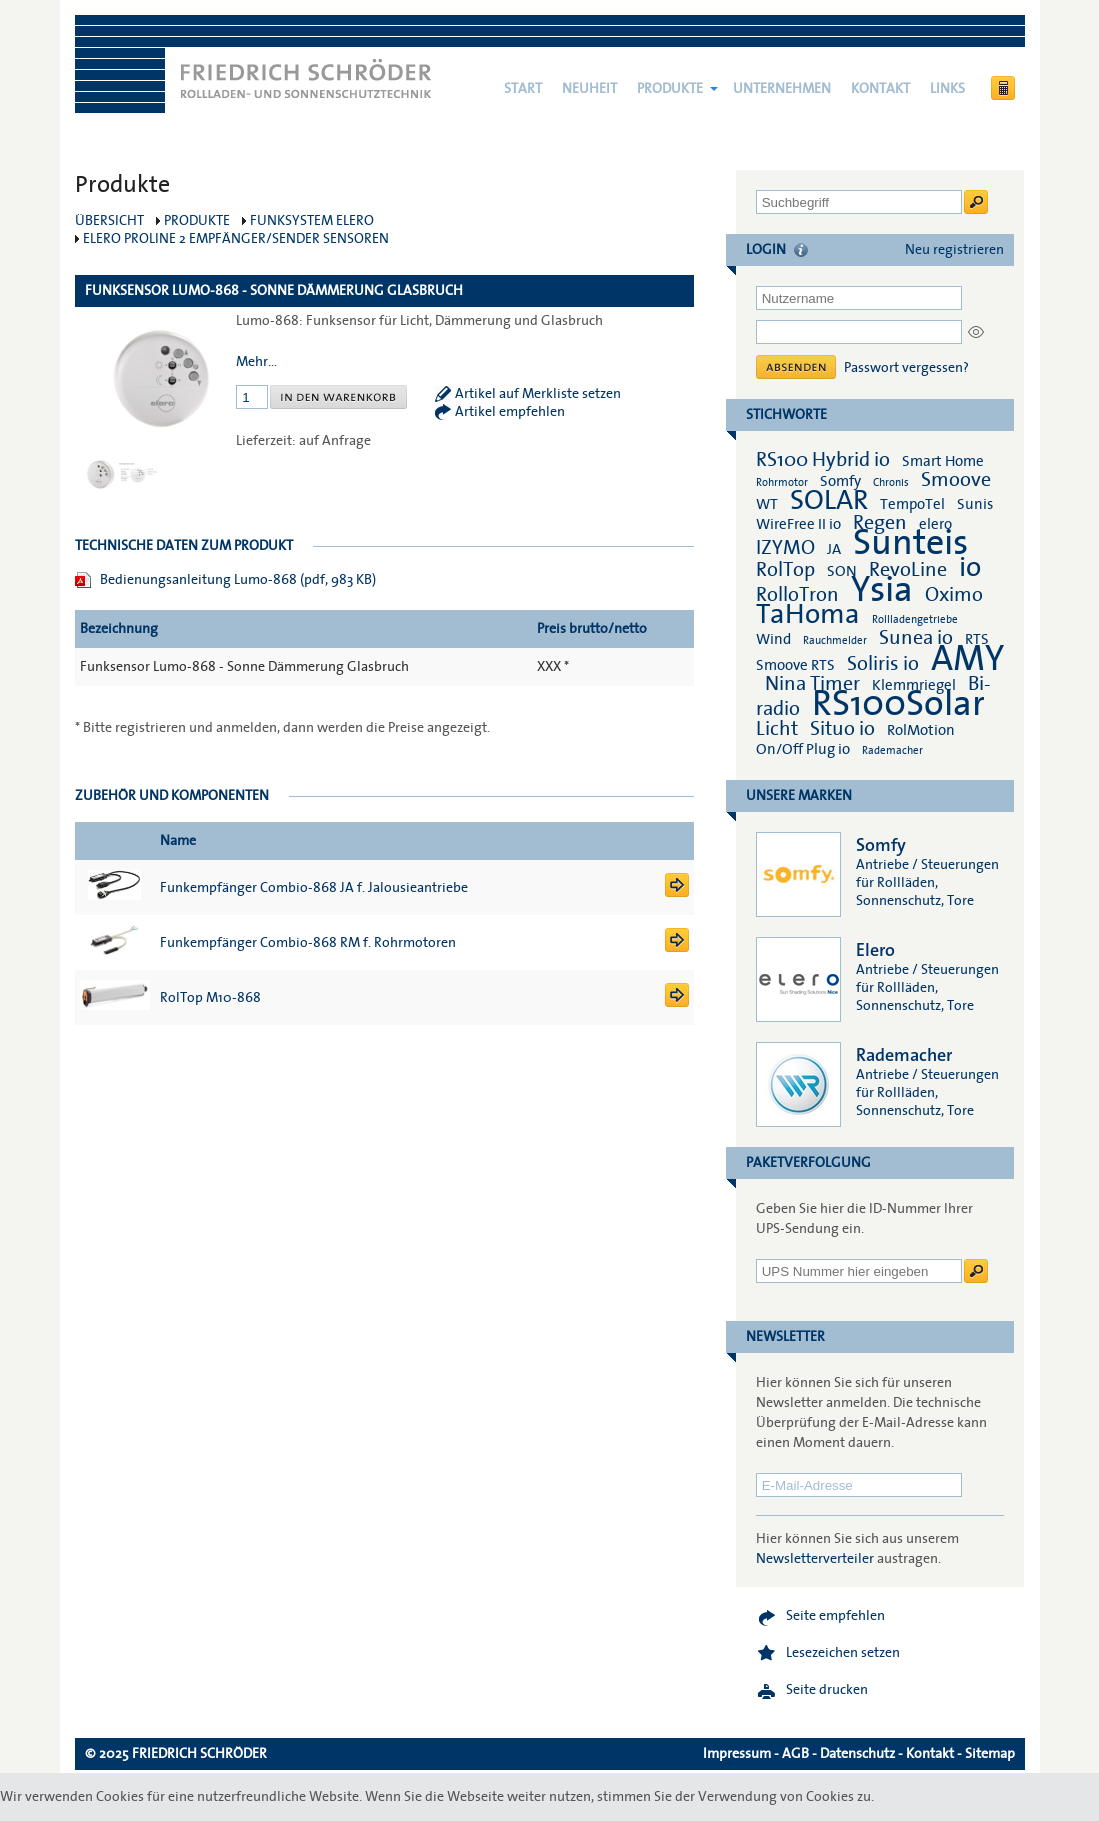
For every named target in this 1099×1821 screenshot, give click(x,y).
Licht (777, 729)
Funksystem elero (312, 221)
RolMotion (921, 730)
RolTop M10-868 (210, 998)
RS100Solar (898, 704)
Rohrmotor (782, 482)
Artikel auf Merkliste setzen (538, 394)
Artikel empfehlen (510, 412)
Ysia (882, 590)
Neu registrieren (954, 250)
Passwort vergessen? (906, 368)
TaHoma (808, 614)
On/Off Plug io (803, 749)
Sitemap (990, 1754)
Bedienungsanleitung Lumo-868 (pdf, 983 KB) (238, 580)
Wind (773, 639)
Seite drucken (827, 1690)
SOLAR (829, 500)
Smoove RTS (795, 665)
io (970, 567)
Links (947, 89)
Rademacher (892, 750)
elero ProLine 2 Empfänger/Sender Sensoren (236, 239)
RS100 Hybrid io (823, 460)
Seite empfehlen (835, 1616)
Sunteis (910, 543)
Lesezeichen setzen (843, 1653)
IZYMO (785, 548)
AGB (795, 1754)
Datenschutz (857, 1754)
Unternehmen (782, 89)
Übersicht (109, 221)
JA (835, 549)
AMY (967, 659)
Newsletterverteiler (815, 1559)
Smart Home (943, 461)
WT (767, 504)
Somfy (840, 481)
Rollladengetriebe (915, 619)
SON (842, 571)
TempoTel (912, 504)
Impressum (737, 1754)
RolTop (785, 570)
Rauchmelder (835, 640)
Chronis (891, 482)
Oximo (954, 595)
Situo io (842, 729)
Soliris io (883, 664)
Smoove (956, 480)
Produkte (670, 89)
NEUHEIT (589, 89)
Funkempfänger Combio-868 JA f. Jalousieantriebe (314, 888)
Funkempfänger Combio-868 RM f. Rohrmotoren (308, 943)
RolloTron (797, 595)
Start (523, 89)
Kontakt (880, 89)
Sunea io (916, 638)
